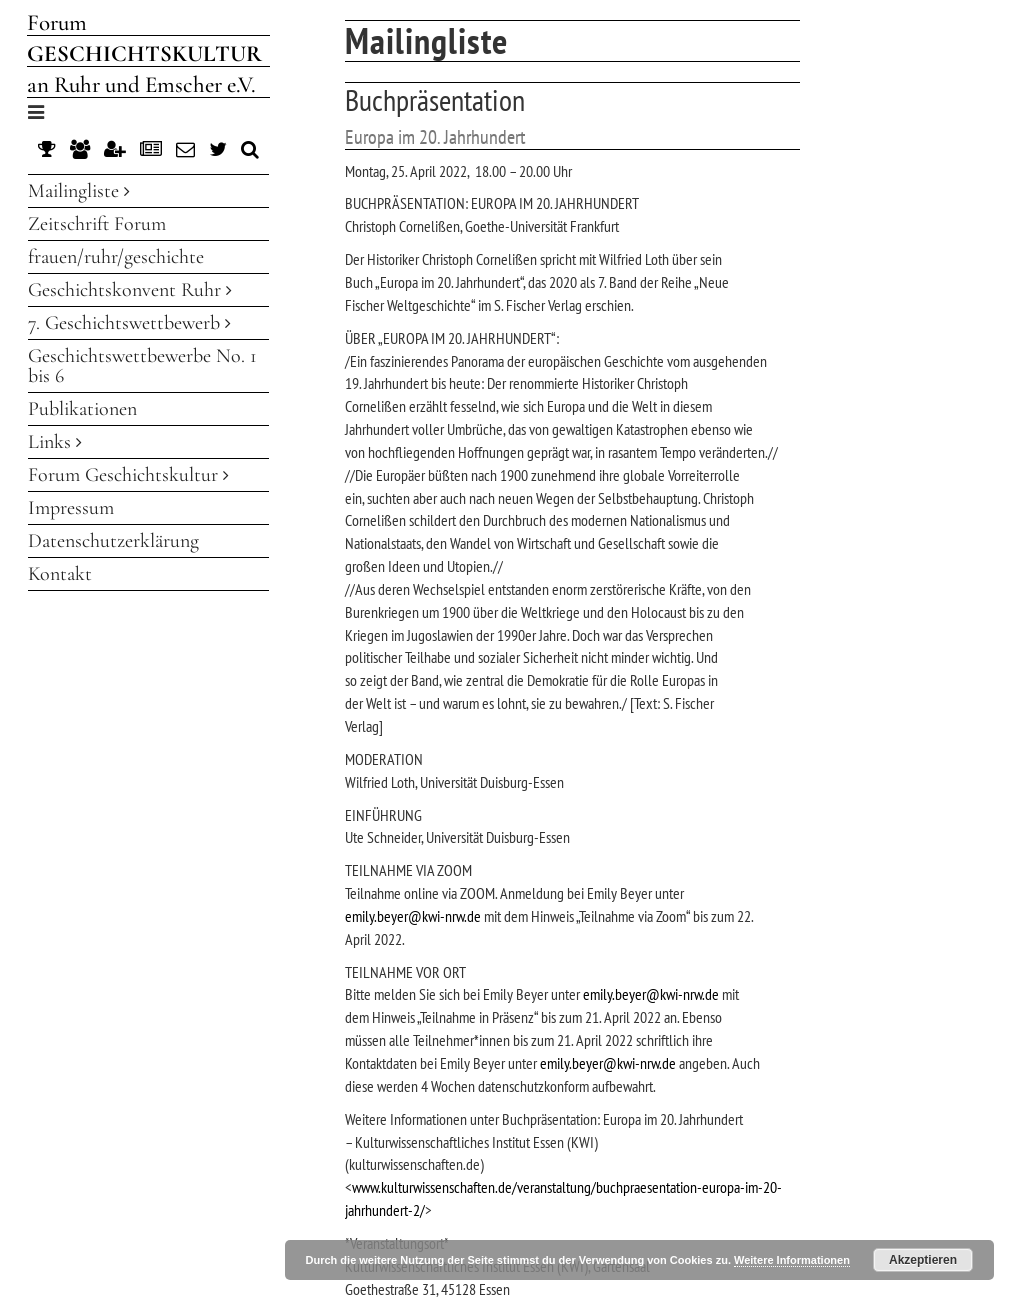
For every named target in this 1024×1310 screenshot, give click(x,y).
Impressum (71, 508)
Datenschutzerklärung (113, 541)
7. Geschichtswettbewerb (129, 323)
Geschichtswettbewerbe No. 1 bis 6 (142, 366)
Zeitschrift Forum (97, 224)
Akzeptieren (923, 1260)
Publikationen (82, 409)
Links (55, 442)
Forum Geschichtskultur (128, 475)
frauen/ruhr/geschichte (116, 257)
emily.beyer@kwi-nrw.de (413, 916)
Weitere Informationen (792, 1260)
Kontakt (60, 574)
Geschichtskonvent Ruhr (130, 290)
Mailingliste (79, 191)
